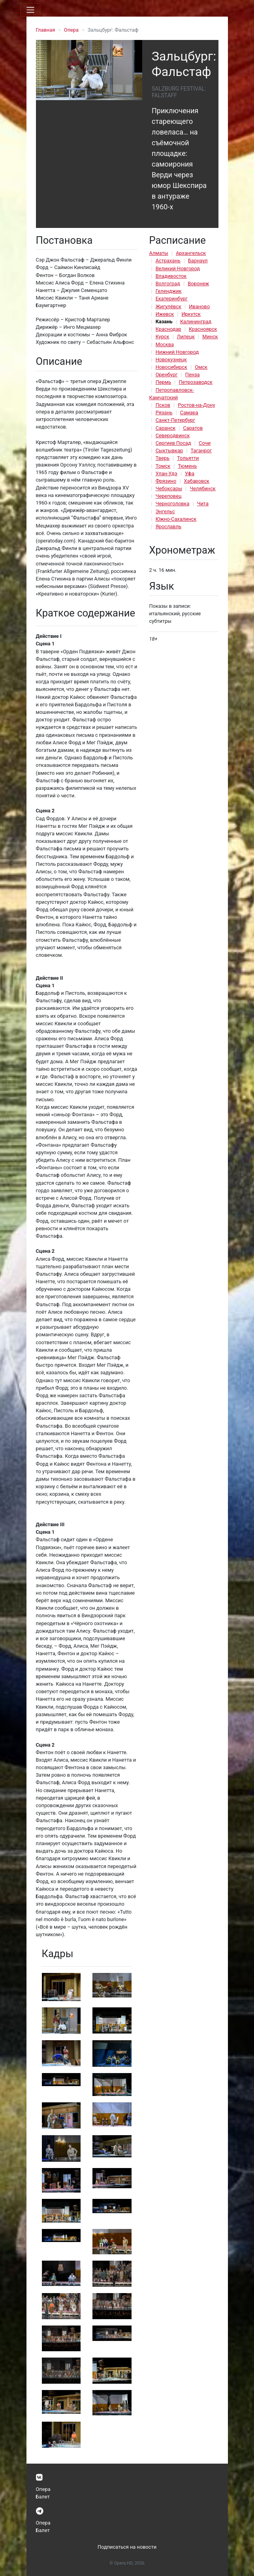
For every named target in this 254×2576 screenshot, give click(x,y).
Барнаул (198, 261)
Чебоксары (169, 488)
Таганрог (201, 450)
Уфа (189, 473)
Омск (201, 367)
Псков (163, 405)
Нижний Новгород (177, 352)
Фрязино (166, 481)
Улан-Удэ (166, 473)
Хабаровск (196, 481)
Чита (203, 503)
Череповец (169, 496)
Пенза (192, 374)
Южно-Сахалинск (176, 519)
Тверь (162, 458)
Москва (165, 344)
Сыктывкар (169, 450)
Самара (189, 412)
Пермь (163, 382)
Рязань (164, 412)
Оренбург (167, 374)
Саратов (193, 428)
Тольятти (188, 458)
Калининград (195, 321)
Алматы (158, 253)
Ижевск (165, 314)
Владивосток (171, 276)
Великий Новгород (178, 268)
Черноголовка (173, 503)
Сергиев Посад (173, 443)
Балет (43, 2497)
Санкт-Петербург (175, 420)
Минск (210, 337)
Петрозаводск (195, 382)
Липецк (186, 337)
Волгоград (168, 283)
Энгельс (165, 511)
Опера (71, 30)
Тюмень (187, 466)
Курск (162, 337)
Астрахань (168, 261)
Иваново (199, 306)
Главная (45, 30)
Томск (163, 466)
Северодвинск (173, 435)
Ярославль (168, 526)
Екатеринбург (172, 299)
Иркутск (191, 314)
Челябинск (202, 488)
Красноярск (203, 329)
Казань (164, 321)
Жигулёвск (168, 306)
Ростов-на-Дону (196, 405)
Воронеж (198, 283)
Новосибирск (171, 367)
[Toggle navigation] (30, 10)
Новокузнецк (171, 359)
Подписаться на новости (127, 2547)
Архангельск (191, 253)
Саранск (165, 428)
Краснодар (168, 329)
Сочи (205, 443)
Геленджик (169, 291)
